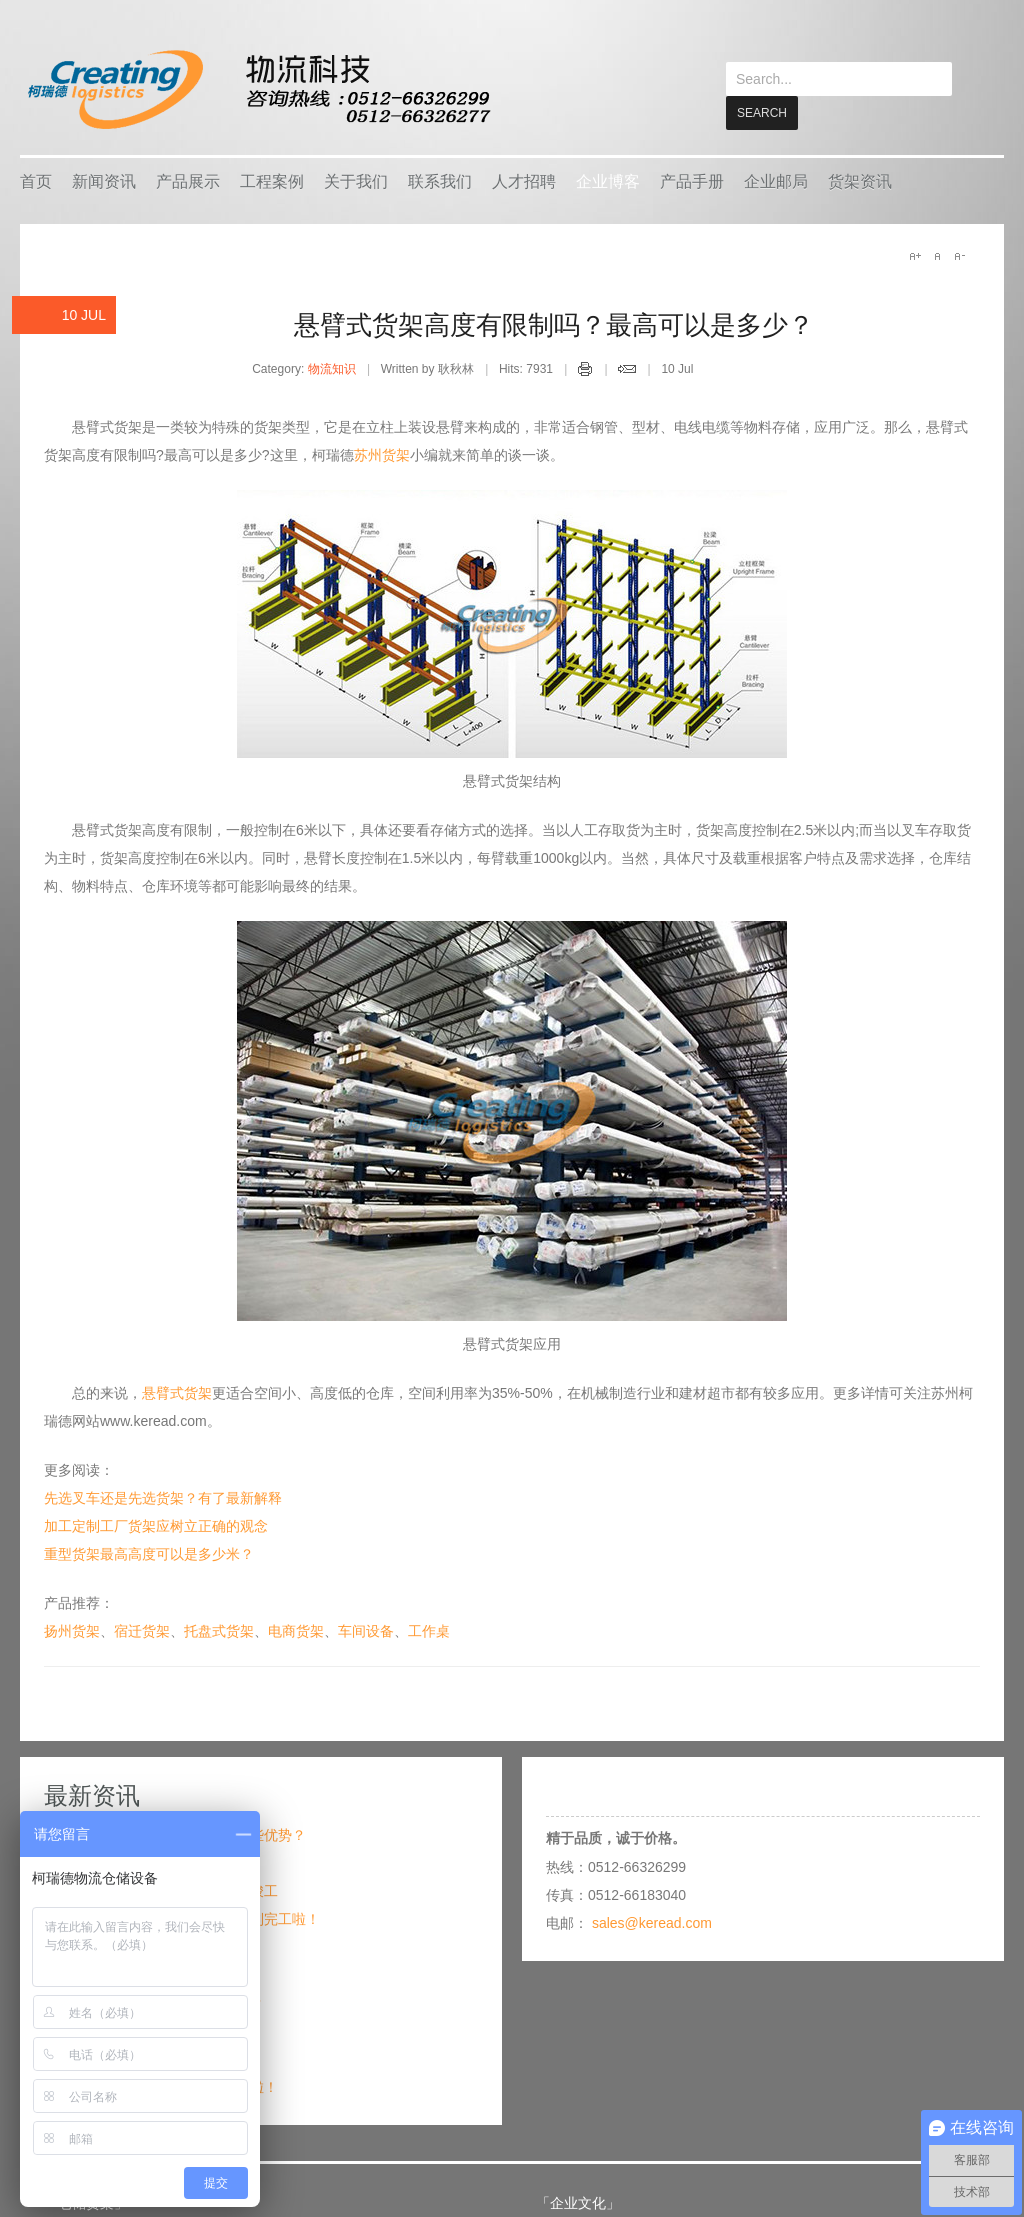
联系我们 (440, 180)
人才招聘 (524, 180)
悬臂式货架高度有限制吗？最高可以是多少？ (554, 324)
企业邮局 (776, 180)
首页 (36, 180)
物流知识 (332, 368)
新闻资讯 (104, 180)
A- (959, 255)
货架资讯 (860, 180)
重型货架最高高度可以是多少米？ (149, 1553)
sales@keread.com (652, 1922)
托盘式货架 (219, 1630)
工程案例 (272, 180)
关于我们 (356, 180)
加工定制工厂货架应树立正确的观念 (156, 1525)
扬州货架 (72, 1630)
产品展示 (188, 180)
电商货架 (296, 1630)
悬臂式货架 (177, 1392)
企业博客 (608, 180)
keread (257, 89)
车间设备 (366, 1630)
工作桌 (429, 1630)
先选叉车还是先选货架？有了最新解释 (163, 1497)
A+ (915, 255)
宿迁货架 (142, 1630)
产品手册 (692, 180)
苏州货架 (382, 454)
